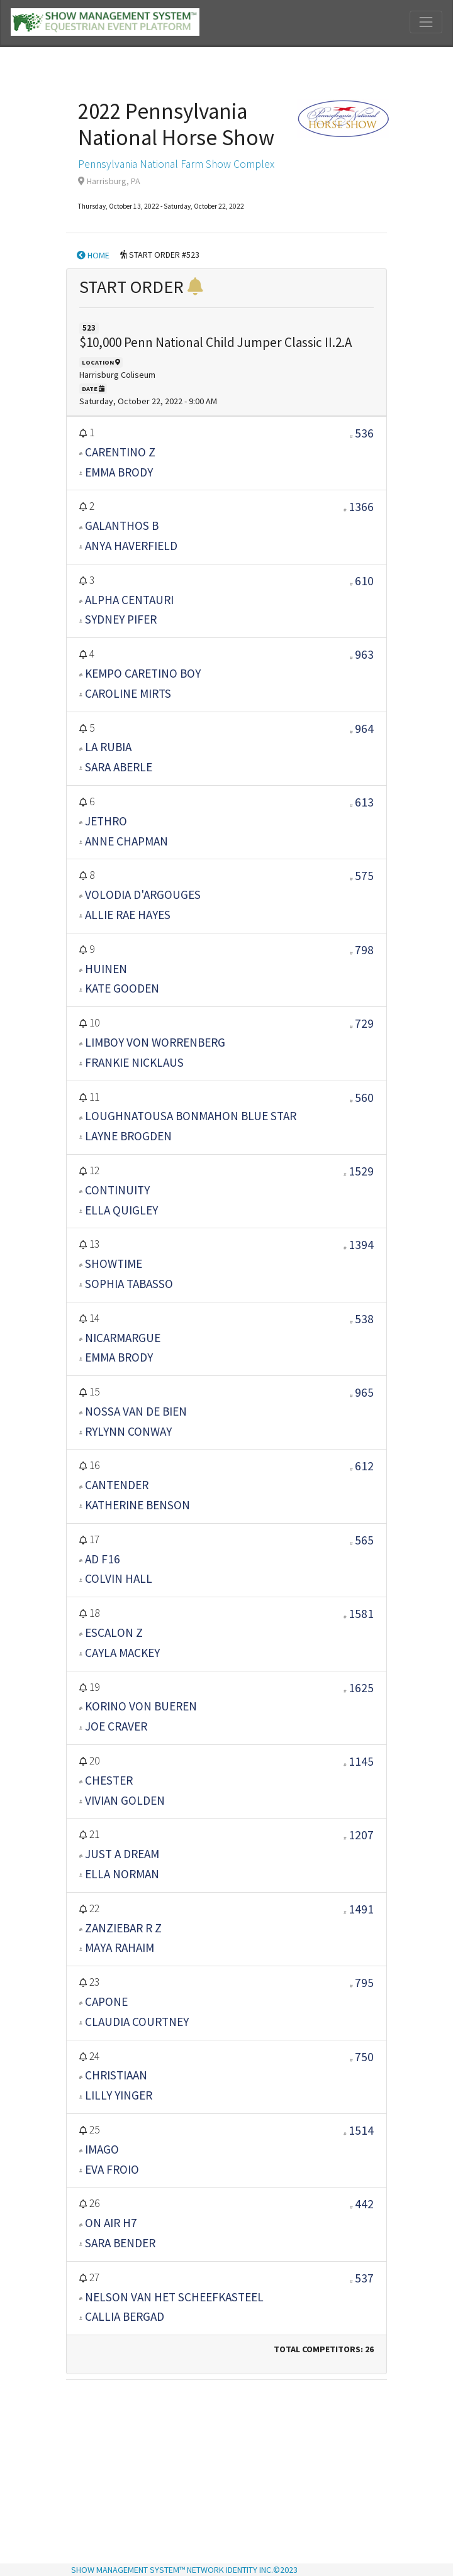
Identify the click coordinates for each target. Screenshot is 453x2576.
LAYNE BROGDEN (128, 1135)
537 (364, 2278)
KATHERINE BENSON (137, 1504)
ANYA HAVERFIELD (131, 545)
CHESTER (109, 1780)
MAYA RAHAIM (119, 1947)
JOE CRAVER (116, 1726)
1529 (361, 1171)
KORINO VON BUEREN (141, 1706)
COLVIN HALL (118, 1578)
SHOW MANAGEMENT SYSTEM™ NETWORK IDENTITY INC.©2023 (184, 2569)
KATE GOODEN (122, 988)
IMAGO (102, 2149)
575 (364, 875)
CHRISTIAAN (116, 2075)
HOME (93, 255)
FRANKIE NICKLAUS (134, 1062)
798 (364, 949)
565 (364, 1540)
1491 (361, 1909)
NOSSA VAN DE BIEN (136, 1411)
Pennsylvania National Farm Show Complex (176, 164)
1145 (361, 1761)
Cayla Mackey (122, 1652)
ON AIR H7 (111, 2222)
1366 (361, 506)
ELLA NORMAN (122, 1873)
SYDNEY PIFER (121, 619)
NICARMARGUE (122, 1337)
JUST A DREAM (122, 1853)
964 (364, 728)
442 (364, 2203)
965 (364, 1392)
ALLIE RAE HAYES (128, 914)
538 (364, 1318)
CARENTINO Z (120, 452)
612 (364, 1465)
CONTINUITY (117, 1189)
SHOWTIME (113, 1263)
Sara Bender (120, 2242)
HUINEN (106, 968)
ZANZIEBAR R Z (123, 1927)
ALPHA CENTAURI (129, 599)
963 (364, 654)
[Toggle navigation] (426, 22)
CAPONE (106, 2001)
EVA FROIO (112, 2169)
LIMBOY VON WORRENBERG (155, 1042)
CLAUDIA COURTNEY (137, 2021)
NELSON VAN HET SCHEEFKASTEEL (174, 2296)
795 (364, 1982)
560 (364, 1097)
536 (364, 433)
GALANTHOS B (122, 525)
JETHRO (106, 820)
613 (364, 802)
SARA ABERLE (118, 766)
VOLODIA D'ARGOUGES (143, 894)
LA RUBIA (108, 746)
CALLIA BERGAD (124, 2316)
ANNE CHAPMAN (126, 841)
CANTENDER (116, 1484)
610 (364, 580)
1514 (361, 2130)
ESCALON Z (114, 1632)
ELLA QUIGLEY (121, 1210)
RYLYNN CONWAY (128, 1431)
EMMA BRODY (119, 472)
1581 (361, 1613)
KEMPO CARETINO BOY (143, 673)
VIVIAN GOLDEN (125, 1800)
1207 (361, 1834)
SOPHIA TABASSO (129, 1283)
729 (364, 1023)
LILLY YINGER (118, 2095)
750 (364, 2056)
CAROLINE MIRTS (128, 693)
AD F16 (102, 1558)
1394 (361, 1244)
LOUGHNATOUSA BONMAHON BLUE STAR (190, 1115)
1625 (361, 1687)
